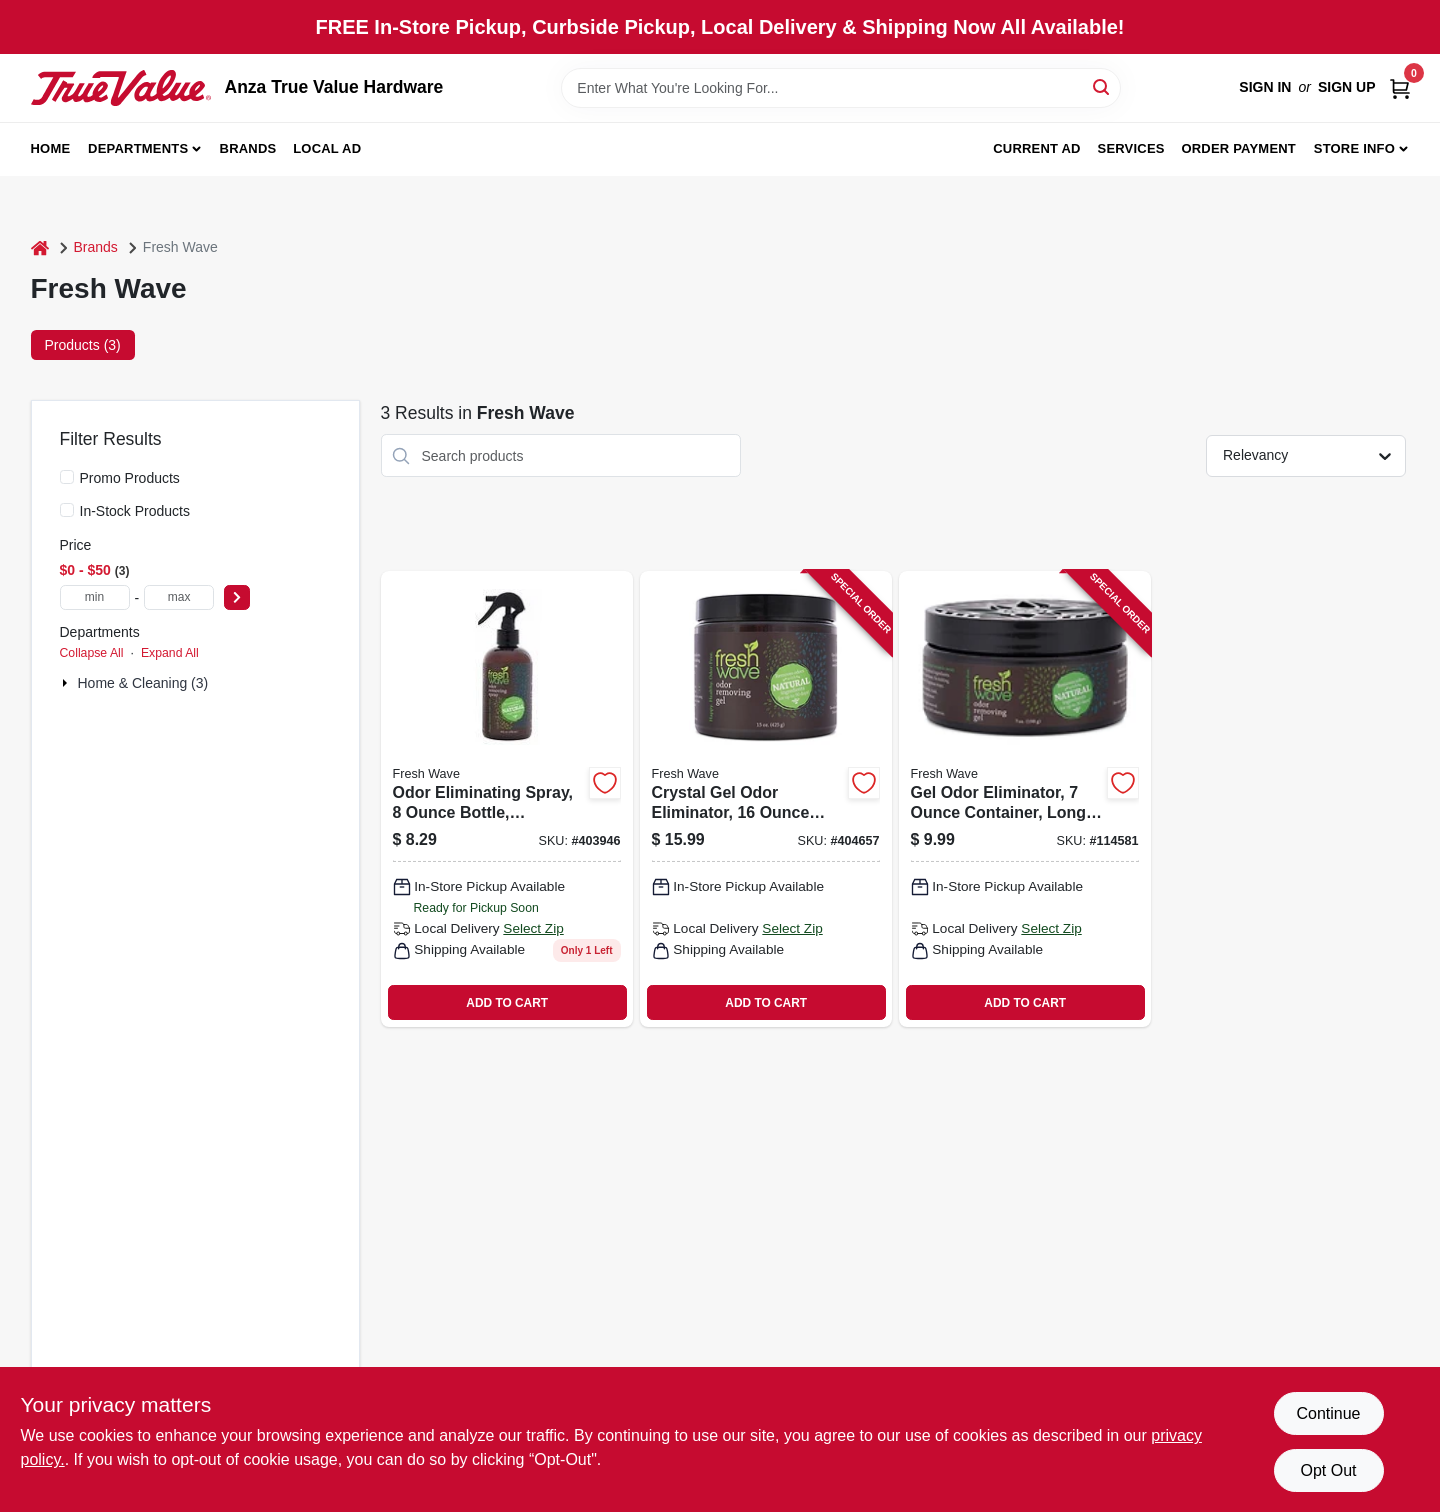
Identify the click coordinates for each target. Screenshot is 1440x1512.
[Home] (40, 247)
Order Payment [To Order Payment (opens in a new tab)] (1238, 148)
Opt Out (1328, 1470)
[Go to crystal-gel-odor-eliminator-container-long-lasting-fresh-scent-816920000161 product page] (766, 799)
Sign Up (1347, 87)
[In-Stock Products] (67, 510)
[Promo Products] (67, 477)
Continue (1328, 1413)
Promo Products (130, 478)
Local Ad (327, 148)
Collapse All (92, 653)
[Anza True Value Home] (121, 88)
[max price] (179, 597)
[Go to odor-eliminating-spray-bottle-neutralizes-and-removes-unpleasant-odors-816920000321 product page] (507, 799)
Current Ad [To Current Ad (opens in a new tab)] (1036, 148)
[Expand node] (67, 683)
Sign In (1265, 87)
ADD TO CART (507, 1003)
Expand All (170, 653)
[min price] (95, 597)
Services (1131, 148)
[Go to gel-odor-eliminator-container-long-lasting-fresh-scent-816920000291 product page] (1025, 799)
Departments (138, 148)
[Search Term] (841, 88)
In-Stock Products (135, 511)
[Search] (1102, 86)
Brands (248, 148)
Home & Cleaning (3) (143, 683)
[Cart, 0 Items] (1400, 87)
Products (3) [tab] (83, 345)
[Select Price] (237, 597)
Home (51, 148)
